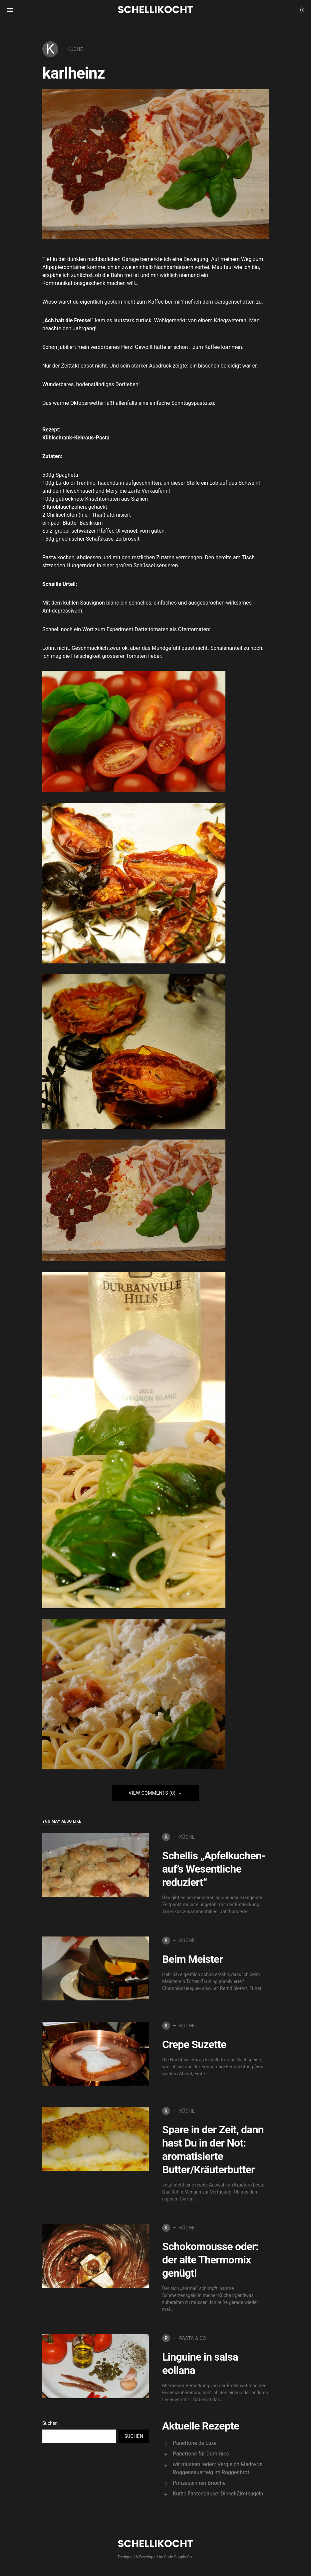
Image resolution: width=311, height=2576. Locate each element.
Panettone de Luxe (195, 2443)
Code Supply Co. (178, 2557)
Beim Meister (192, 1959)
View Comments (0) (152, 1793)
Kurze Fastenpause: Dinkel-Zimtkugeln (218, 2493)
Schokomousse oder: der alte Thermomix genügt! (210, 2259)
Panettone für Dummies (201, 2453)
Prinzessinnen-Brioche (199, 2483)
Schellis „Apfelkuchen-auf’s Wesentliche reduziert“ (213, 1869)
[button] (301, 10)
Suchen (50, 2423)
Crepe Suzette (194, 2044)
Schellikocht (155, 10)
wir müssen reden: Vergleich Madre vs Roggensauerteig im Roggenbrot (217, 2468)
